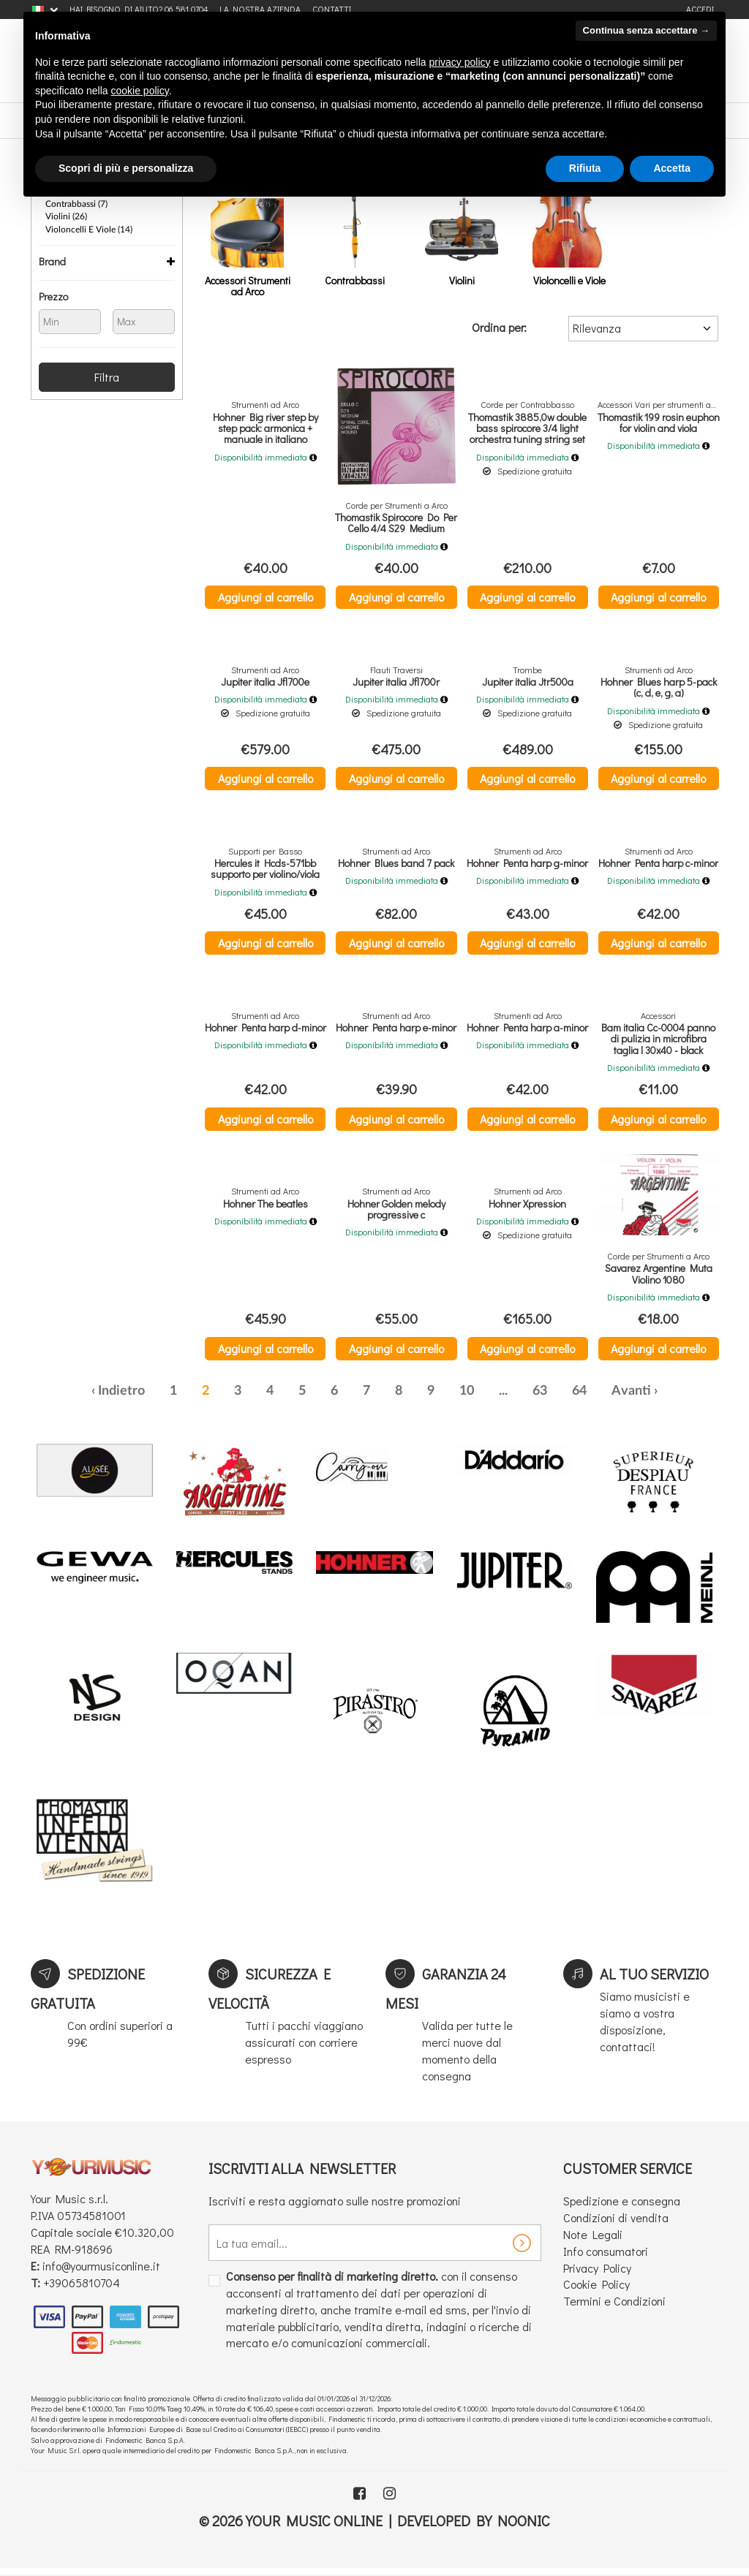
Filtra (106, 375)
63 (539, 1396)
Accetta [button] (671, 168)
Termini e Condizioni (614, 2306)
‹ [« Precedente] (93, 1396)
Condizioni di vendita (616, 2222)
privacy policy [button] (460, 62)
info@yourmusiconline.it (101, 2270)
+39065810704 (81, 2287)
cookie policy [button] (140, 90)
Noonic (523, 2525)
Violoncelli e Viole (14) (88, 228)
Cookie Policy (596, 2289)
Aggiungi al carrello (265, 597)
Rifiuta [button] (585, 168)
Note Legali (592, 2239)
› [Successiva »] (656, 1396)
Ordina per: (499, 327)
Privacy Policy (597, 2272)
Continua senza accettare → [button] (646, 30)
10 (466, 1396)
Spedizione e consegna (621, 2205)
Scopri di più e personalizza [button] (126, 168)
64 (579, 1396)
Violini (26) (66, 215)
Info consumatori (605, 2256)
